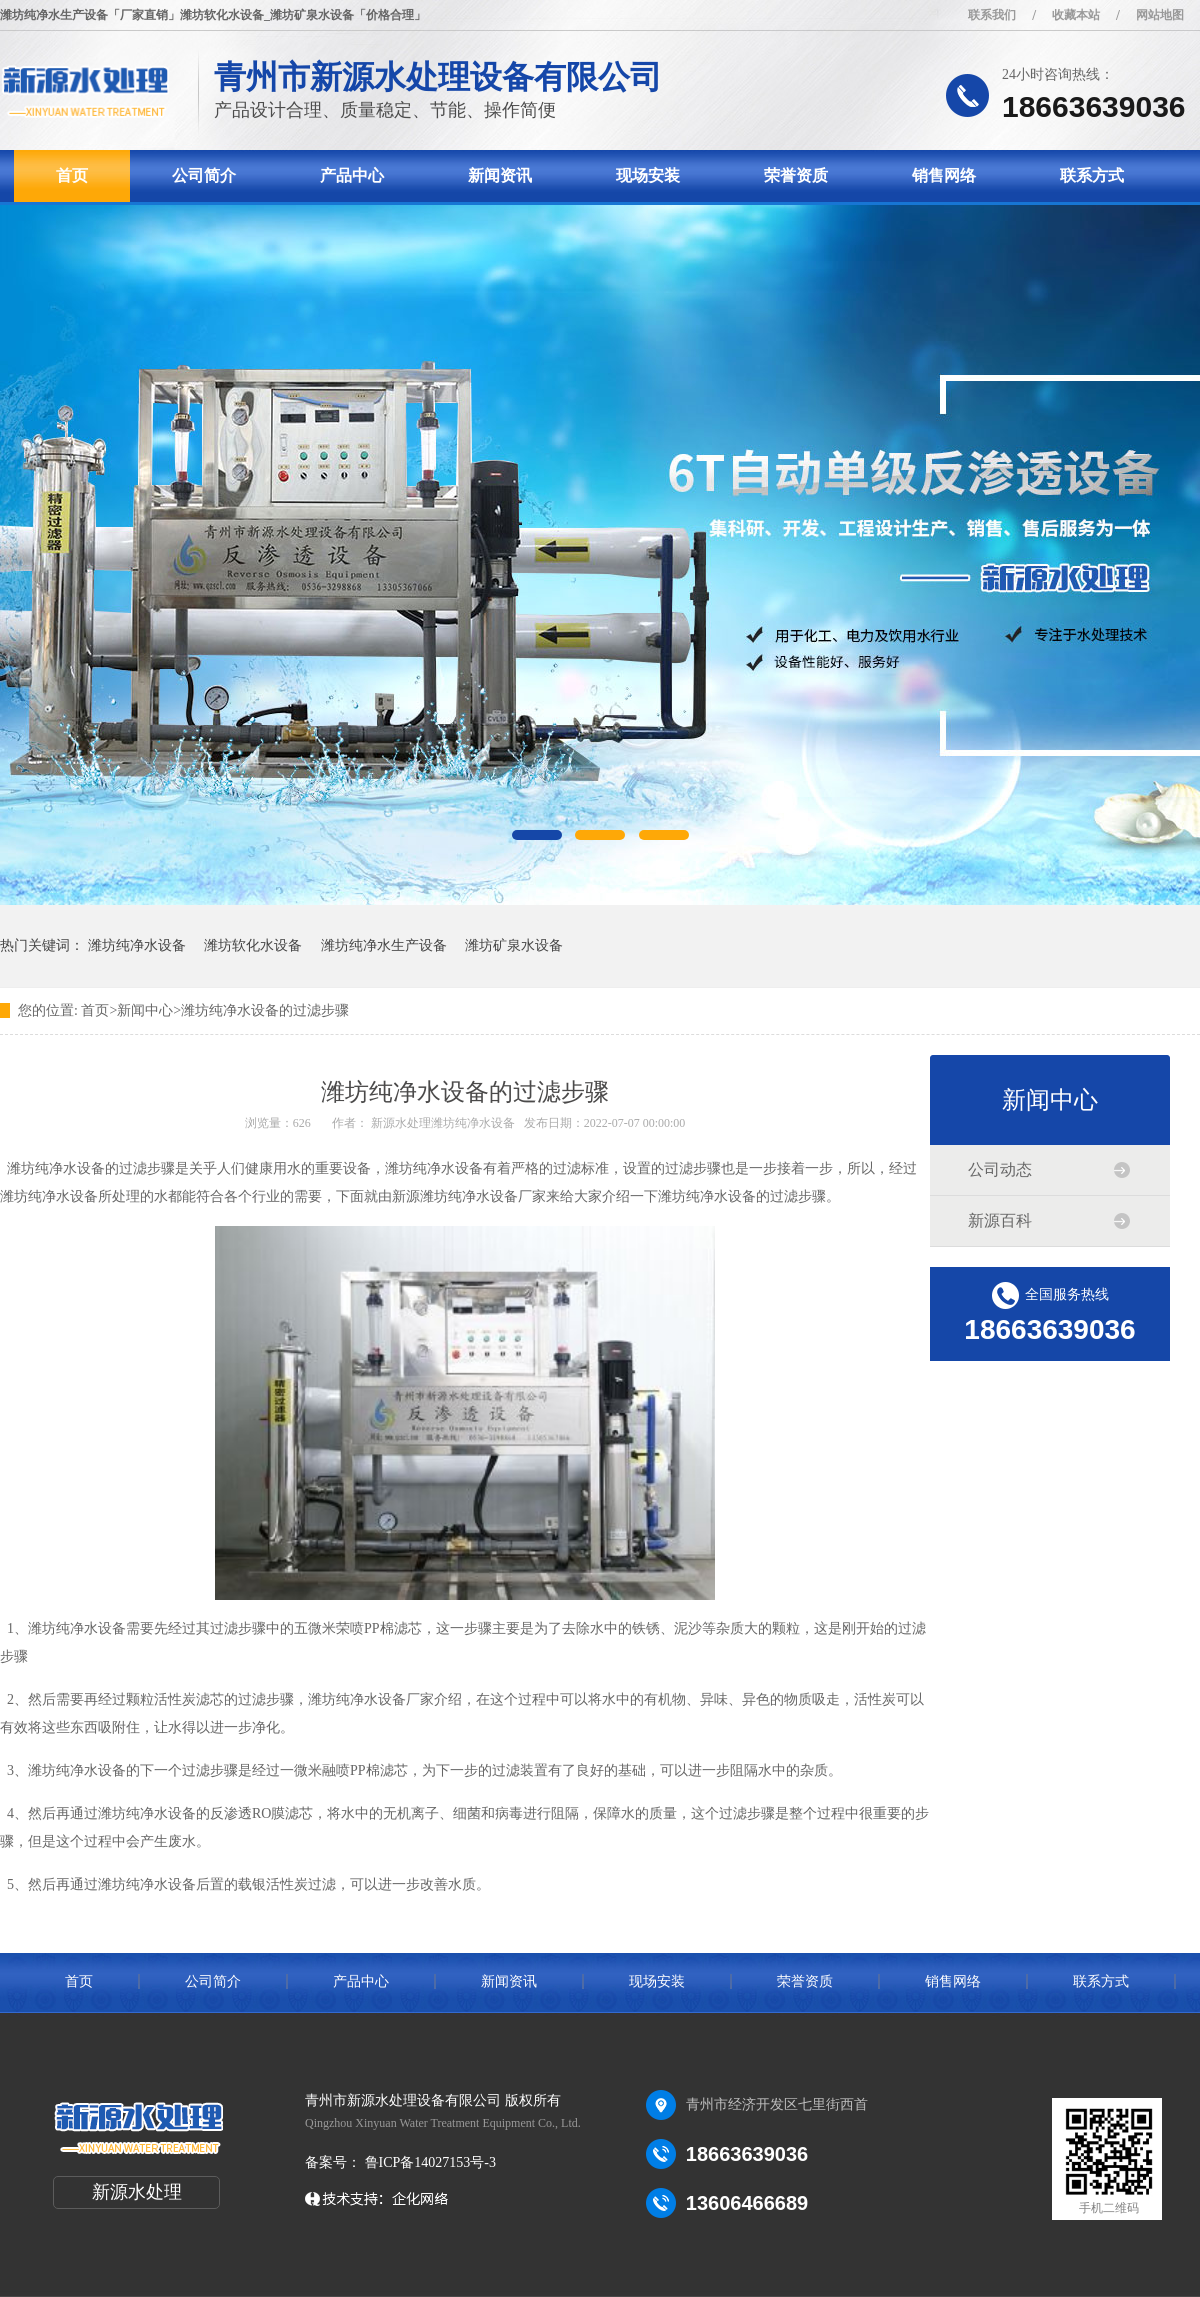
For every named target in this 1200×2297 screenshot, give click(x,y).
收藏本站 (1076, 15)
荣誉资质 (796, 175)
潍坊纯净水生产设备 (384, 945)
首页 (72, 175)
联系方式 (1092, 175)
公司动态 (1000, 1169)
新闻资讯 (500, 175)
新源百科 (1000, 1220)
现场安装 (648, 175)
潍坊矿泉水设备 (514, 945)
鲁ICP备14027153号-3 (428, 2162)
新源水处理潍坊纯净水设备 (443, 1123)
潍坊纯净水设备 (137, 945)
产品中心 (352, 175)
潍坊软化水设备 (253, 945)
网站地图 (1160, 15)
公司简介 (204, 175)
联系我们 (992, 15)
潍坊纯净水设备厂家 (371, 1699)
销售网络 (944, 175)
